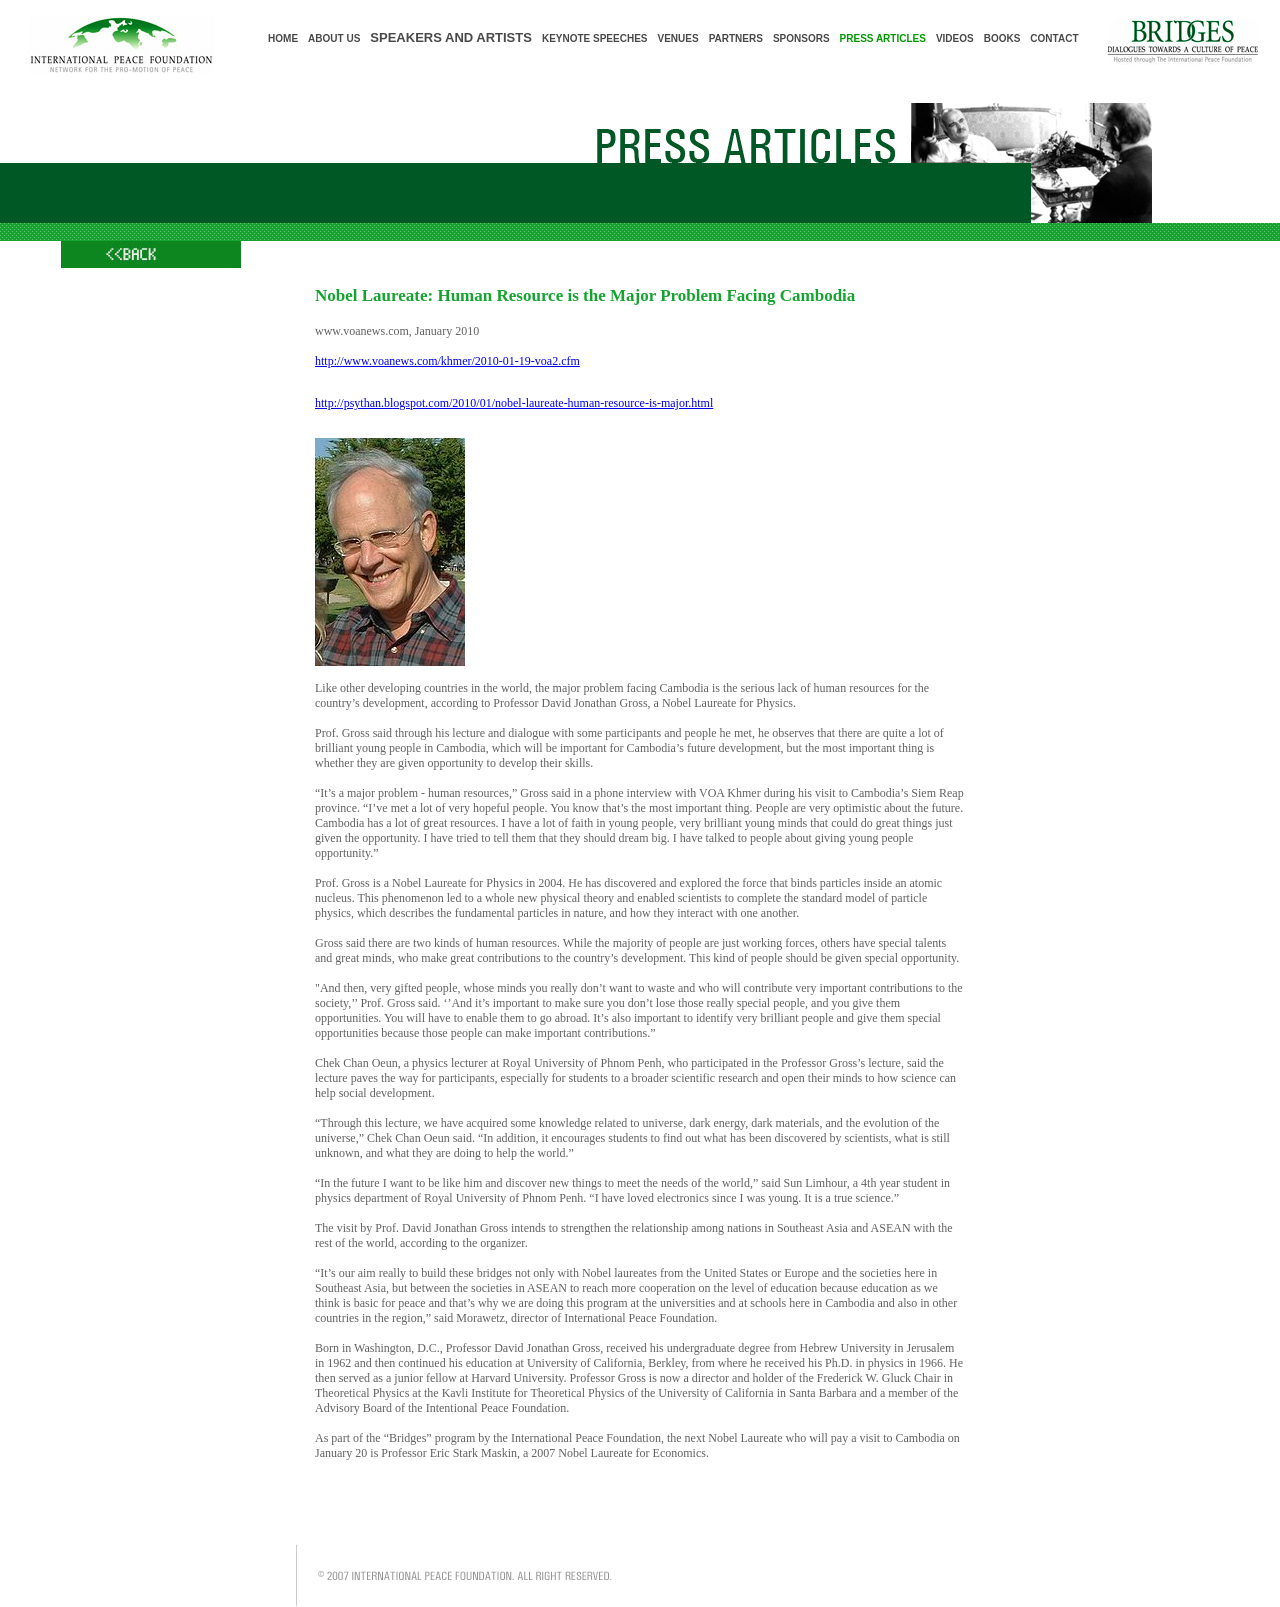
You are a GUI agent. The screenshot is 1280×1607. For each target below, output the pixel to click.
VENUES (678, 38)
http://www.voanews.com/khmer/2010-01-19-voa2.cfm (447, 361)
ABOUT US (334, 38)
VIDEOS (955, 38)
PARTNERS (736, 38)
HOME (283, 38)
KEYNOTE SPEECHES (595, 38)
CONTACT (1054, 38)
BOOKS (1002, 38)
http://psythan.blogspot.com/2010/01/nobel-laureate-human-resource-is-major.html (514, 403)
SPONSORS (801, 38)
